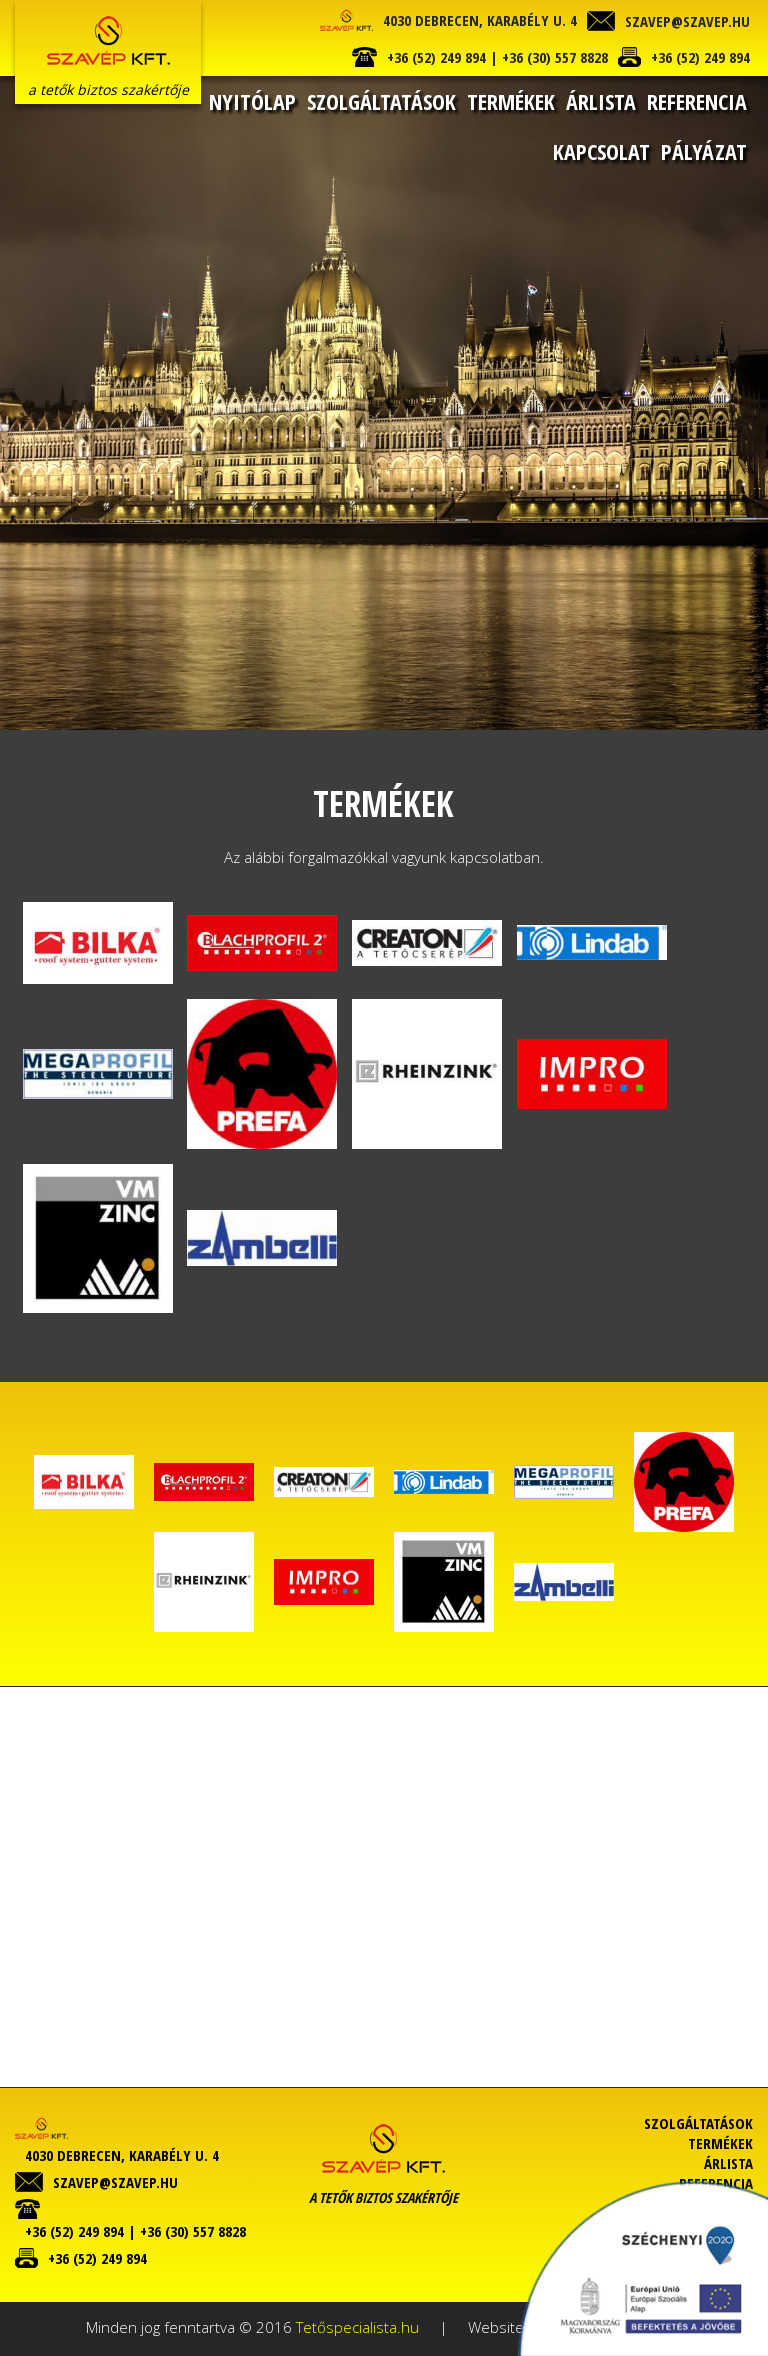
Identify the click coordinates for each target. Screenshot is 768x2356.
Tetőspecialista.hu (357, 2327)
